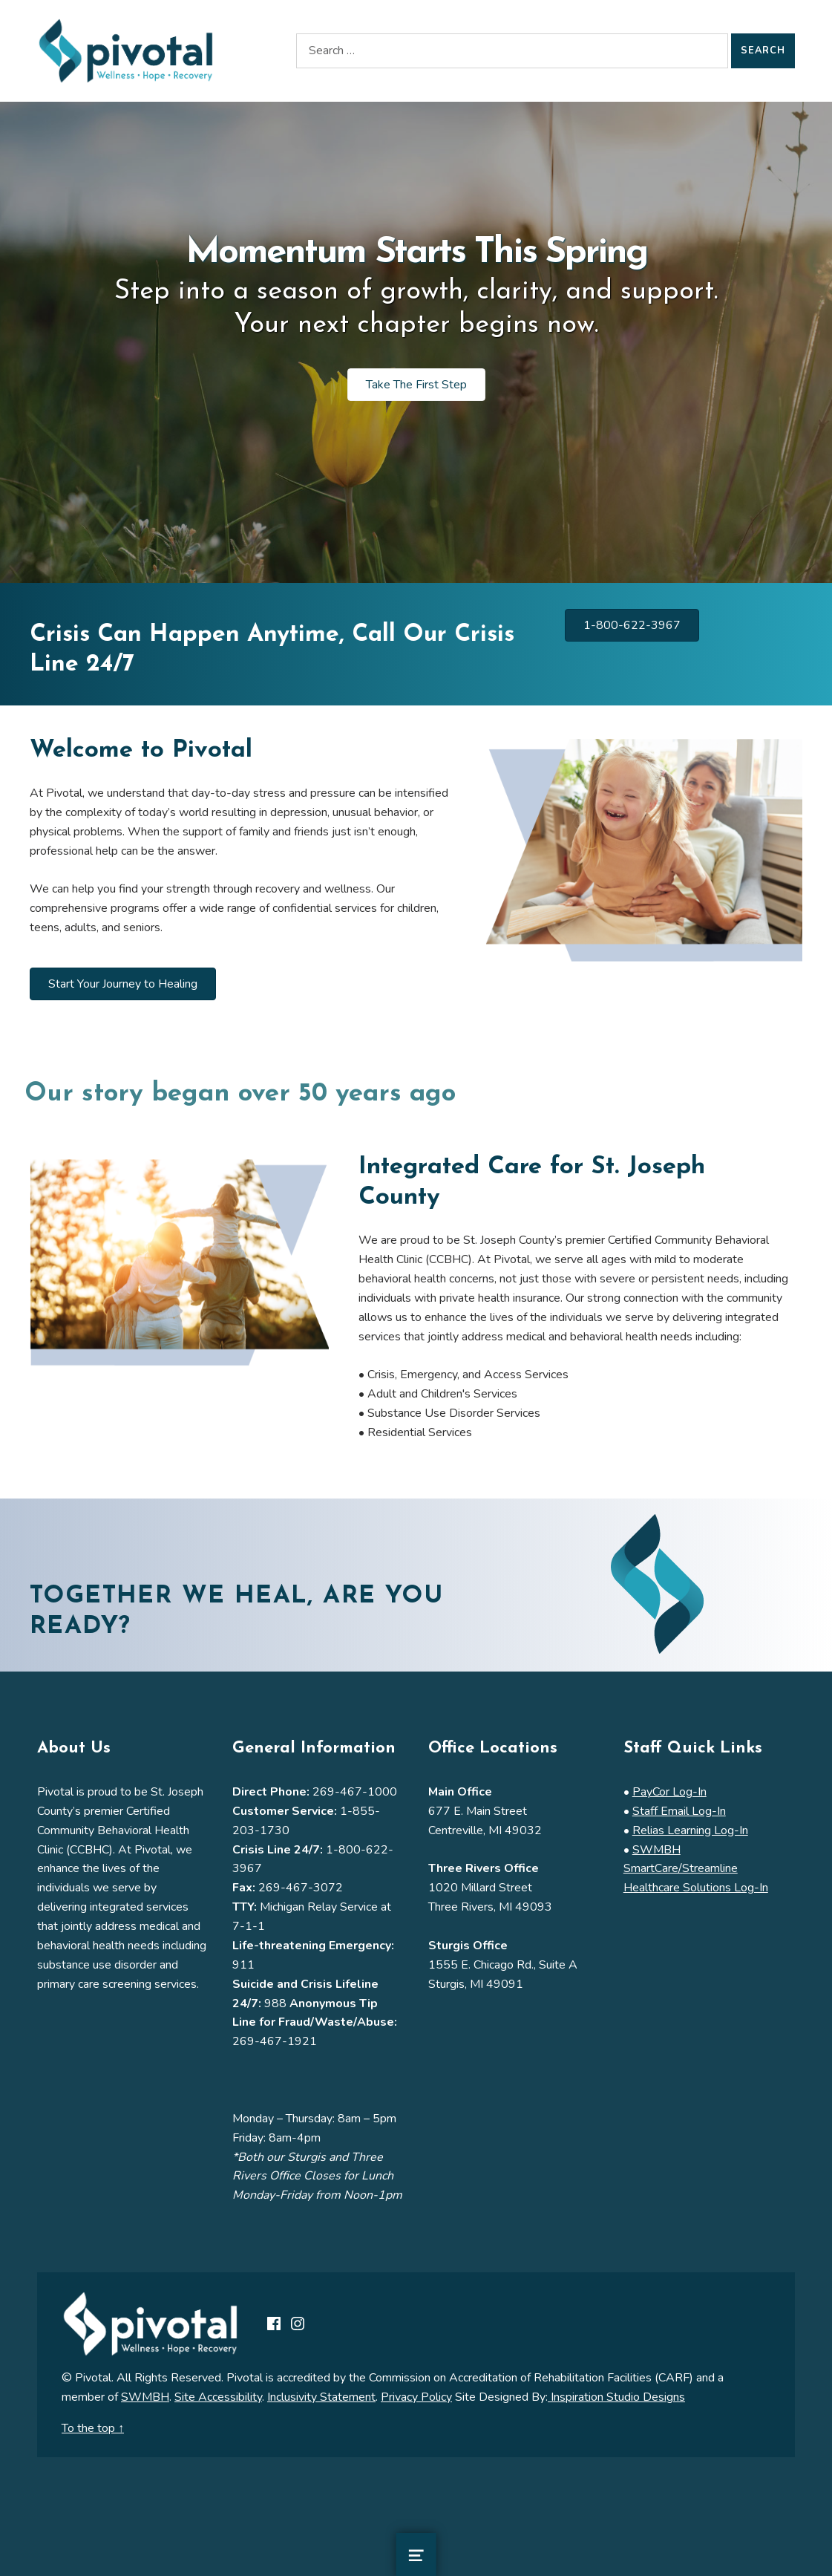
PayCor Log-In (669, 1792)
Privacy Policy (416, 2397)
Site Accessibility (218, 2397)
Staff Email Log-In (679, 1811)
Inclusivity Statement (321, 2397)
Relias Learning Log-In (690, 1830)
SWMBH (145, 2397)
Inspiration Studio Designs (616, 2397)
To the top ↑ (93, 2428)
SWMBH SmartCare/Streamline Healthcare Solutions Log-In (695, 1869)
